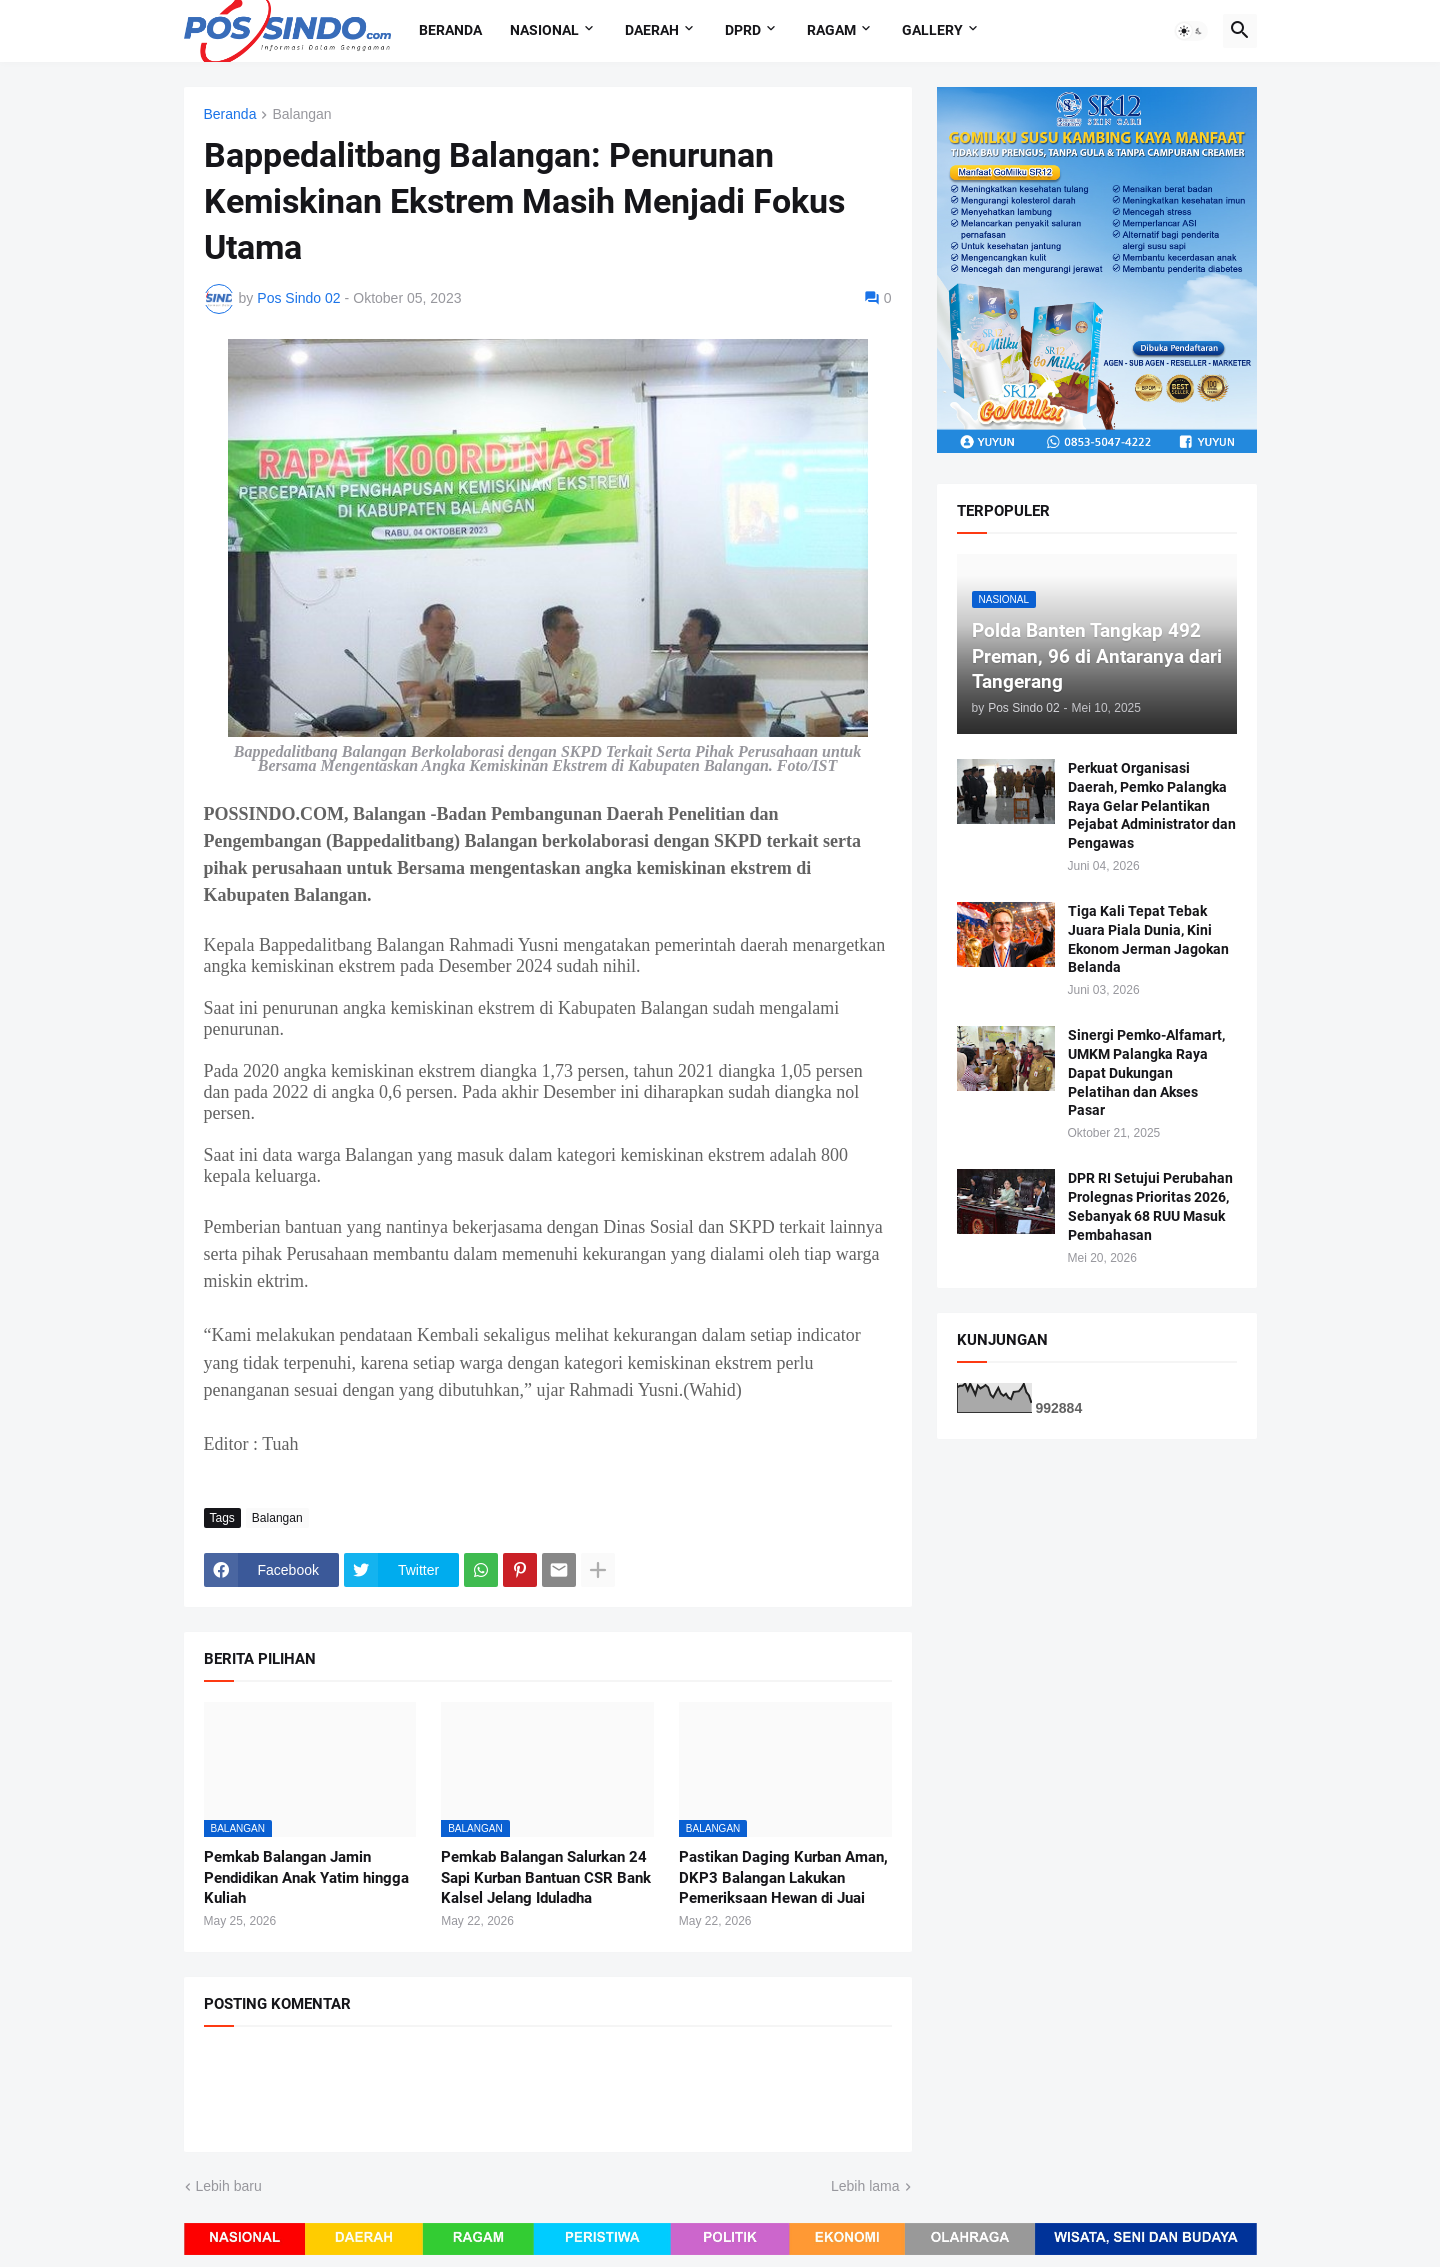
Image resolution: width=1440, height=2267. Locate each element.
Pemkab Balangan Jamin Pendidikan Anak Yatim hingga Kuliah (306, 1877)
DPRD (743, 30)
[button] (1191, 31)
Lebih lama (865, 2186)
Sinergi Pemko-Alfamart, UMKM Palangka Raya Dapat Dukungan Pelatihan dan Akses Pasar (1146, 1073)
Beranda (450, 30)
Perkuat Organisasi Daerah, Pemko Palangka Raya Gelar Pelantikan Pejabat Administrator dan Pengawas (1152, 806)
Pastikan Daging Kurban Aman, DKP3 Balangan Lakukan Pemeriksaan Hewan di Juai (783, 1877)
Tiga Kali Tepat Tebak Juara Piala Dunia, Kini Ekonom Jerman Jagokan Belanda (1148, 939)
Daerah (652, 30)
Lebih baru (229, 2186)
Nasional (544, 30)
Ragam (831, 30)
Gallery (932, 30)
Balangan (301, 114)
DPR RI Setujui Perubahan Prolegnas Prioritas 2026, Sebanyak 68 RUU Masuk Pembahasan (1150, 1206)
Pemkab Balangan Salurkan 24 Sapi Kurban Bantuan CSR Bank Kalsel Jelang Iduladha (546, 1877)
